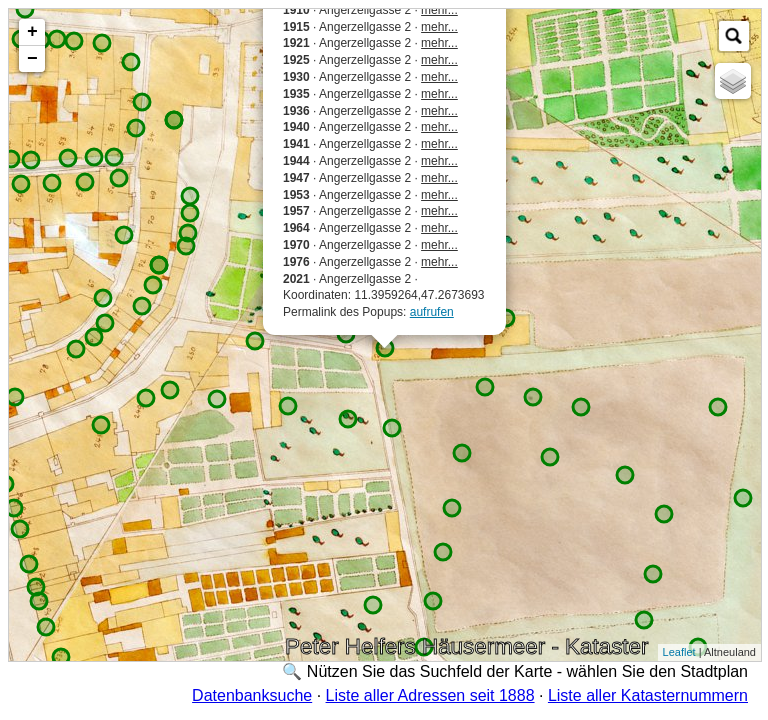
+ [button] (32, 32)
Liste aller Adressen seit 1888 (430, 695)
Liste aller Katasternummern (648, 695)
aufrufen (432, 312)
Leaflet (679, 652)
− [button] (32, 59)
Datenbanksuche (252, 695)
